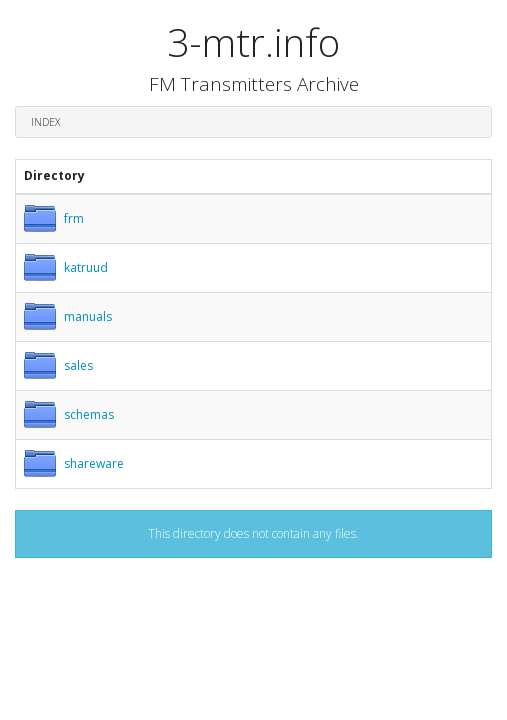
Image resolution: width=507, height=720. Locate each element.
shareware (94, 463)
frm (74, 218)
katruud (86, 267)
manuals (88, 316)
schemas (89, 414)
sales (78, 365)
